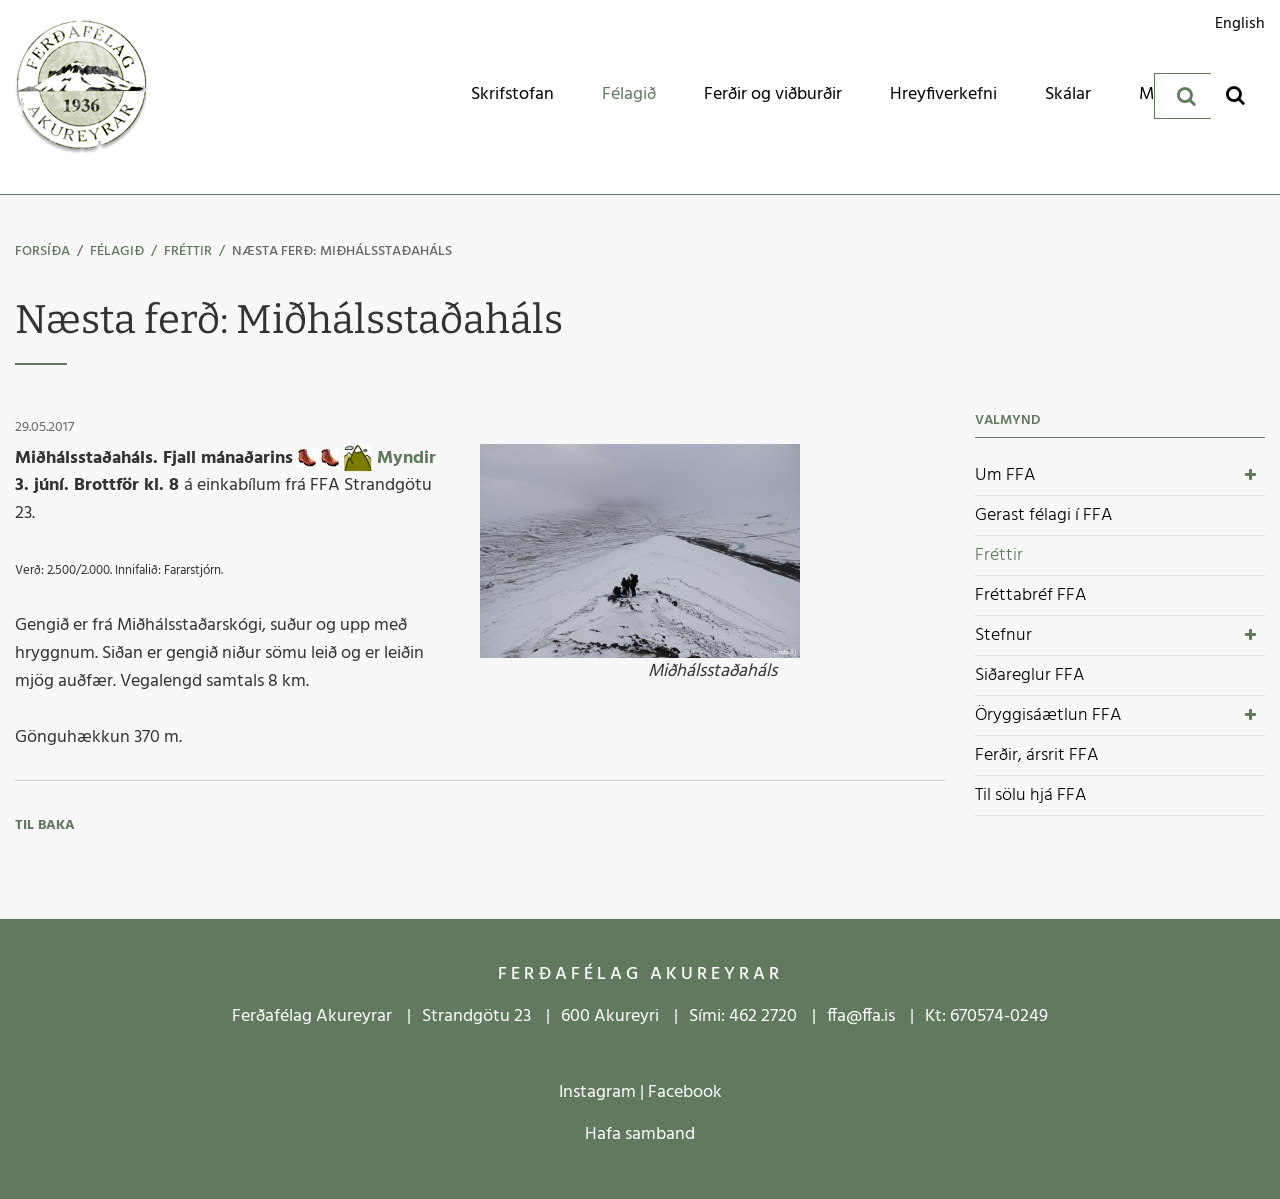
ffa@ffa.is (861, 1016)
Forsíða (42, 251)
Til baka (45, 825)
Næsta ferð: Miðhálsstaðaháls (342, 251)
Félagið (117, 251)
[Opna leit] (1235, 94)
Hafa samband (640, 1134)
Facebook (685, 1092)
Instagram (597, 1092)
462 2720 (763, 1016)
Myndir (406, 457)
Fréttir (188, 251)
